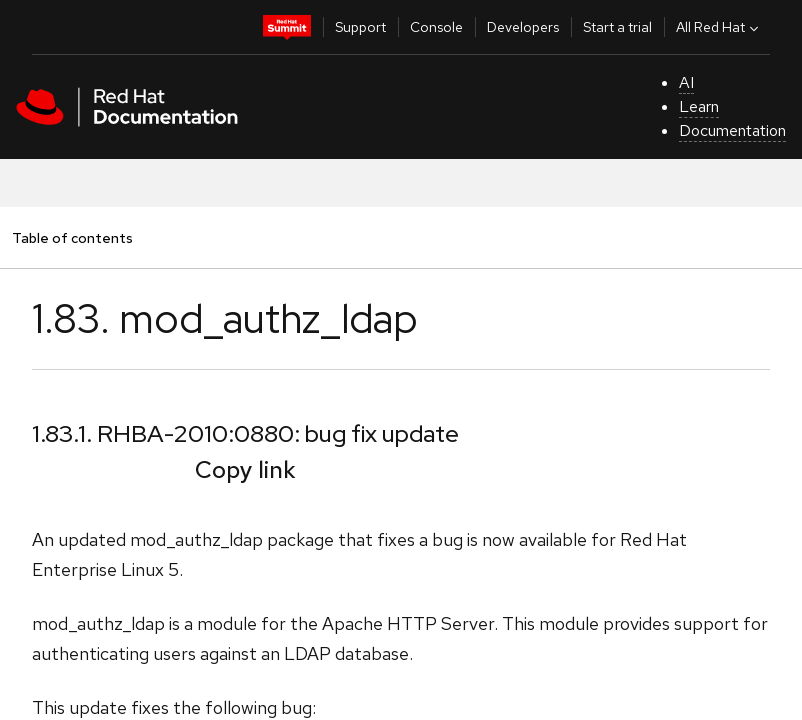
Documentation (732, 130)
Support (360, 27)
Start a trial (617, 27)
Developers (523, 27)
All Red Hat (719, 27)
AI (686, 82)
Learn (699, 106)
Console (436, 27)
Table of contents (72, 237)
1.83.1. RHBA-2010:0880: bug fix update (245, 433)
